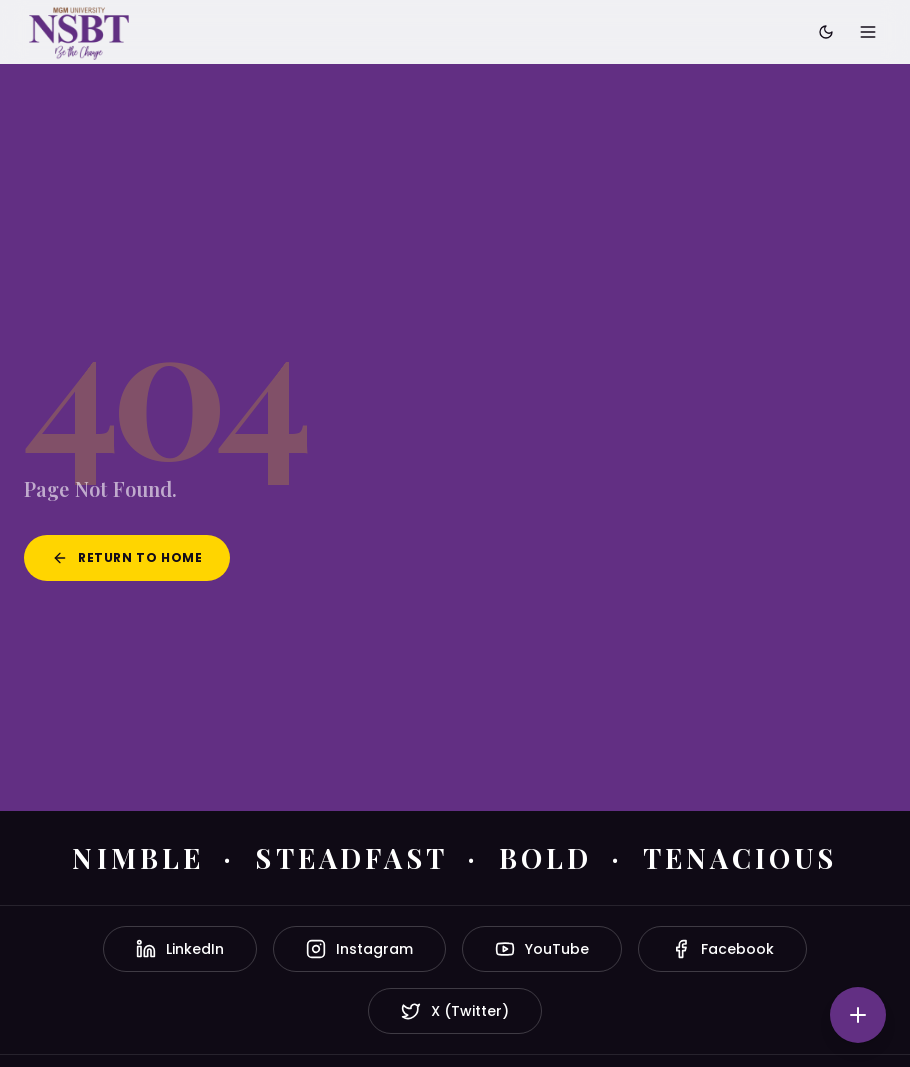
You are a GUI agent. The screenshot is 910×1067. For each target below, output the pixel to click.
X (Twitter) (455, 1011)
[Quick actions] (858, 1015)
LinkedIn (180, 949)
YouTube (542, 949)
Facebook (722, 949)
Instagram (359, 949)
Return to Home (127, 557)
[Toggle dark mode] (826, 32)
